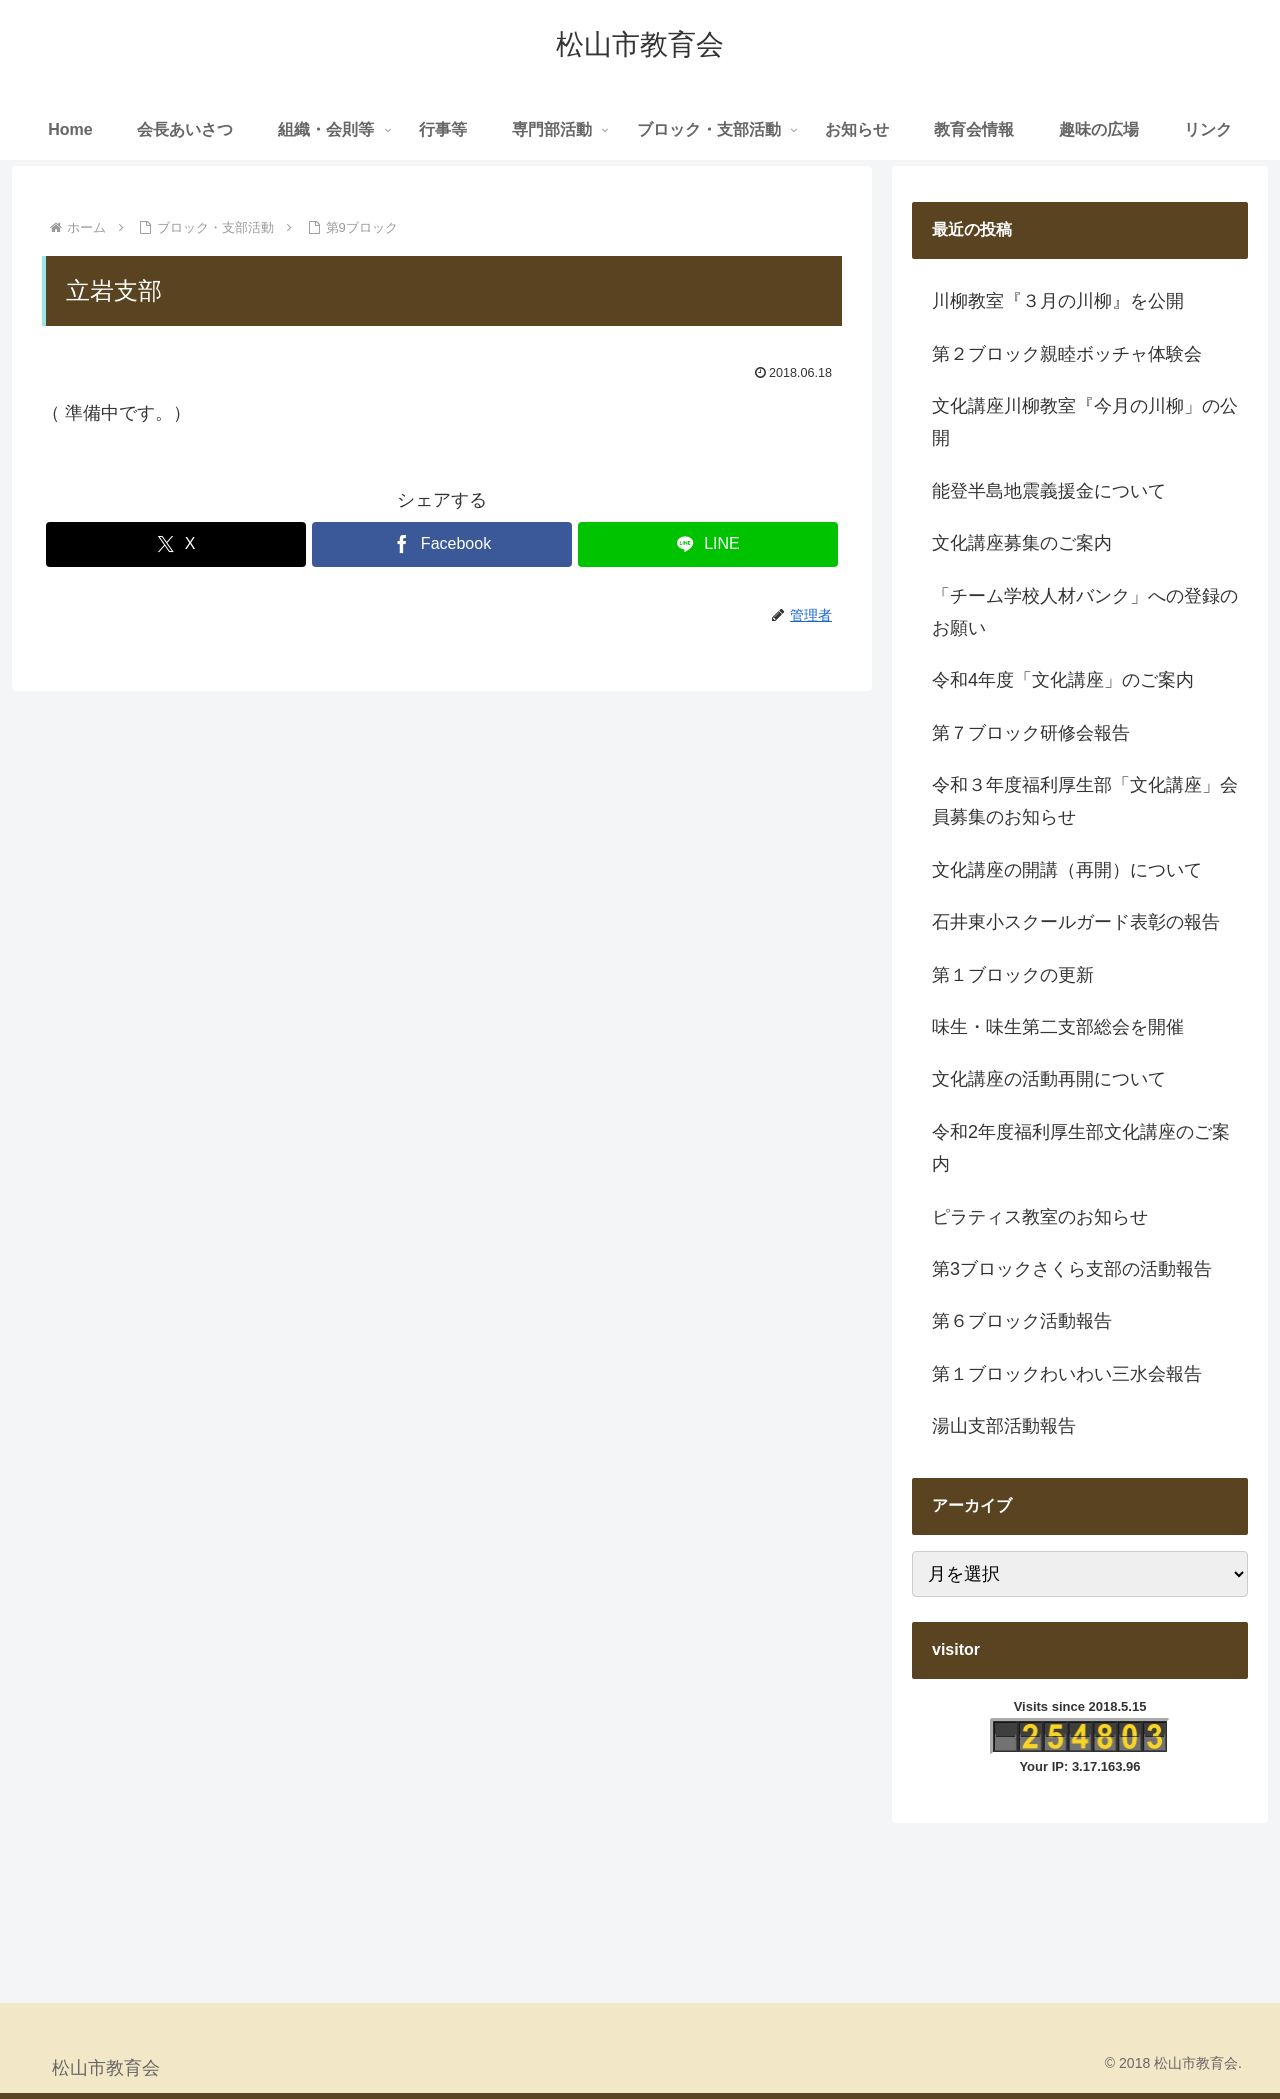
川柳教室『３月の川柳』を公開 (1058, 301)
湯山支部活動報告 (1004, 1426)
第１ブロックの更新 (1013, 975)
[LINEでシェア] (708, 544)
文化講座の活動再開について (1049, 1079)
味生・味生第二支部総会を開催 (1058, 1027)
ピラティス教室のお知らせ (1040, 1217)
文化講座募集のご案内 (1022, 543)
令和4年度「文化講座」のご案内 (1063, 680)
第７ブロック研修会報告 (1031, 733)
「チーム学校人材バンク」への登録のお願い (1085, 612)
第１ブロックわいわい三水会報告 (1067, 1374)
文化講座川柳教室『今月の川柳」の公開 (1085, 422)
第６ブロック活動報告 (1022, 1321)
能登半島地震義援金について (1049, 491)
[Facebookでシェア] (442, 544)
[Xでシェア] (176, 544)
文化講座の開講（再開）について (1067, 870)
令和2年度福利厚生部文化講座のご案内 (1081, 1148)
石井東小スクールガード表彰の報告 (1076, 922)
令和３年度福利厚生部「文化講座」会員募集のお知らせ (1085, 801)
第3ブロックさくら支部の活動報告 (1072, 1269)
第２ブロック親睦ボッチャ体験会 (1067, 354)
